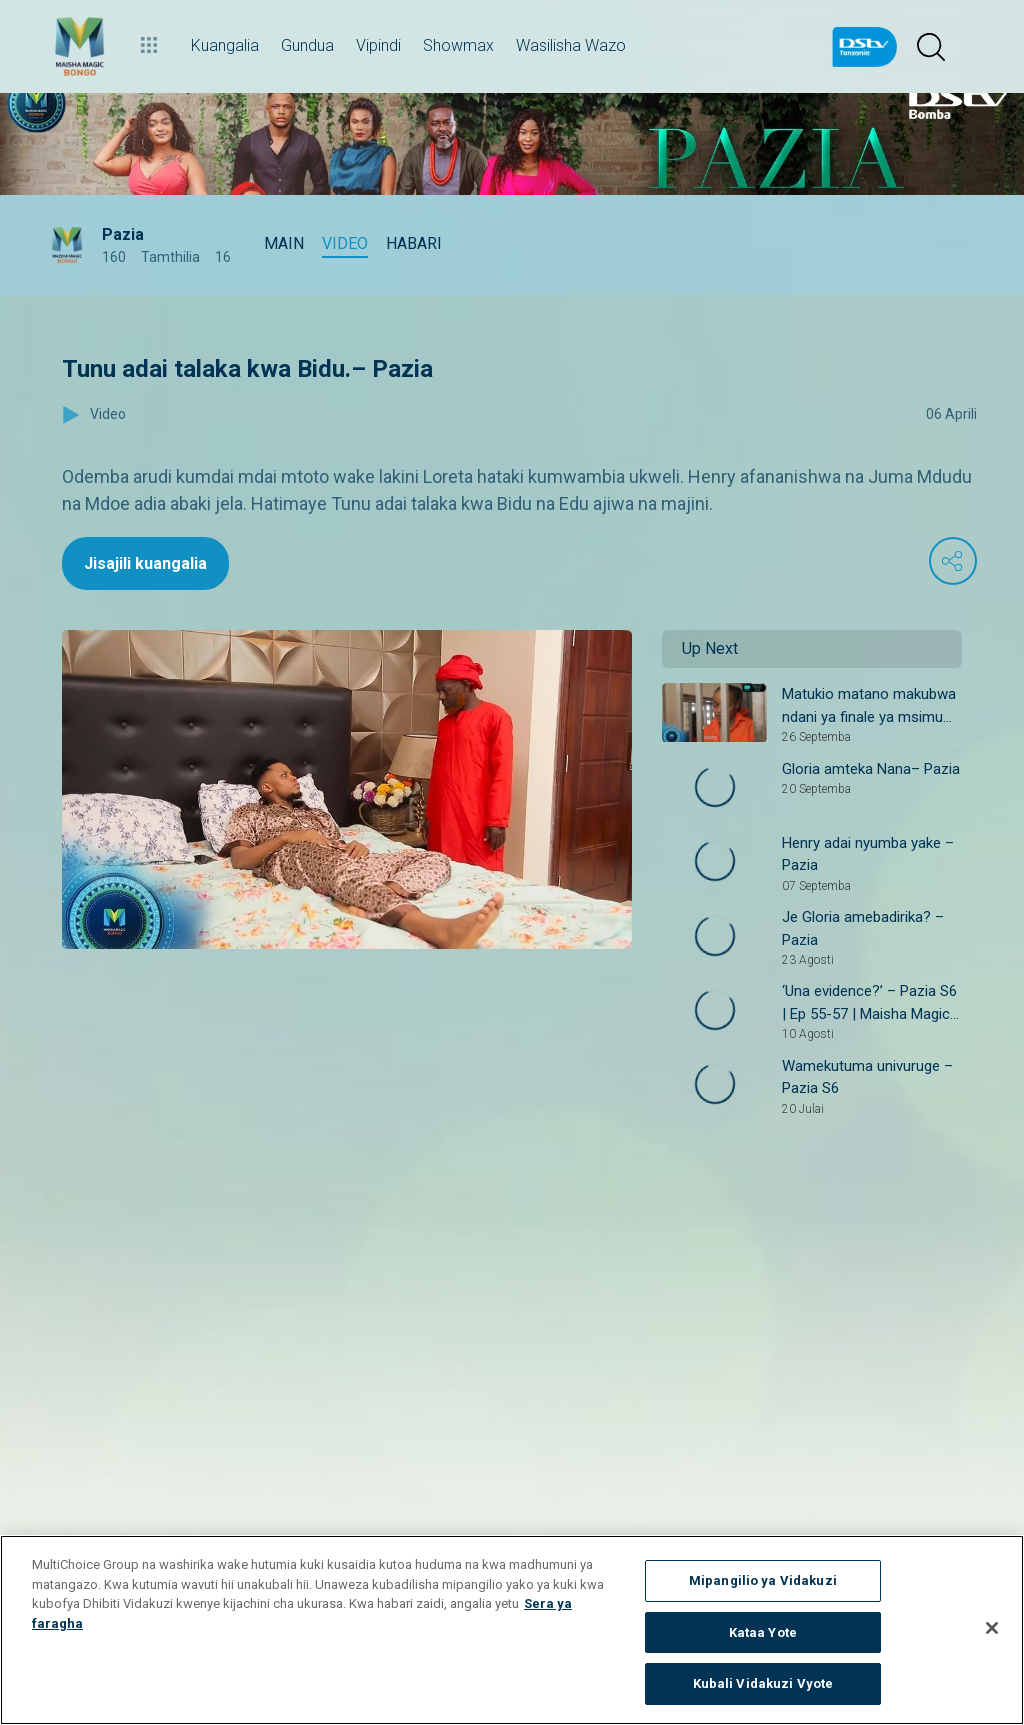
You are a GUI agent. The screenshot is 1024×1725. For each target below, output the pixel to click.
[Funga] (992, 1628)
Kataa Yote (763, 1632)
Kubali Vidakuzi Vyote (763, 1683)
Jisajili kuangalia (145, 563)
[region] (512, 1630)
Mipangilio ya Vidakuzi (763, 1580)
